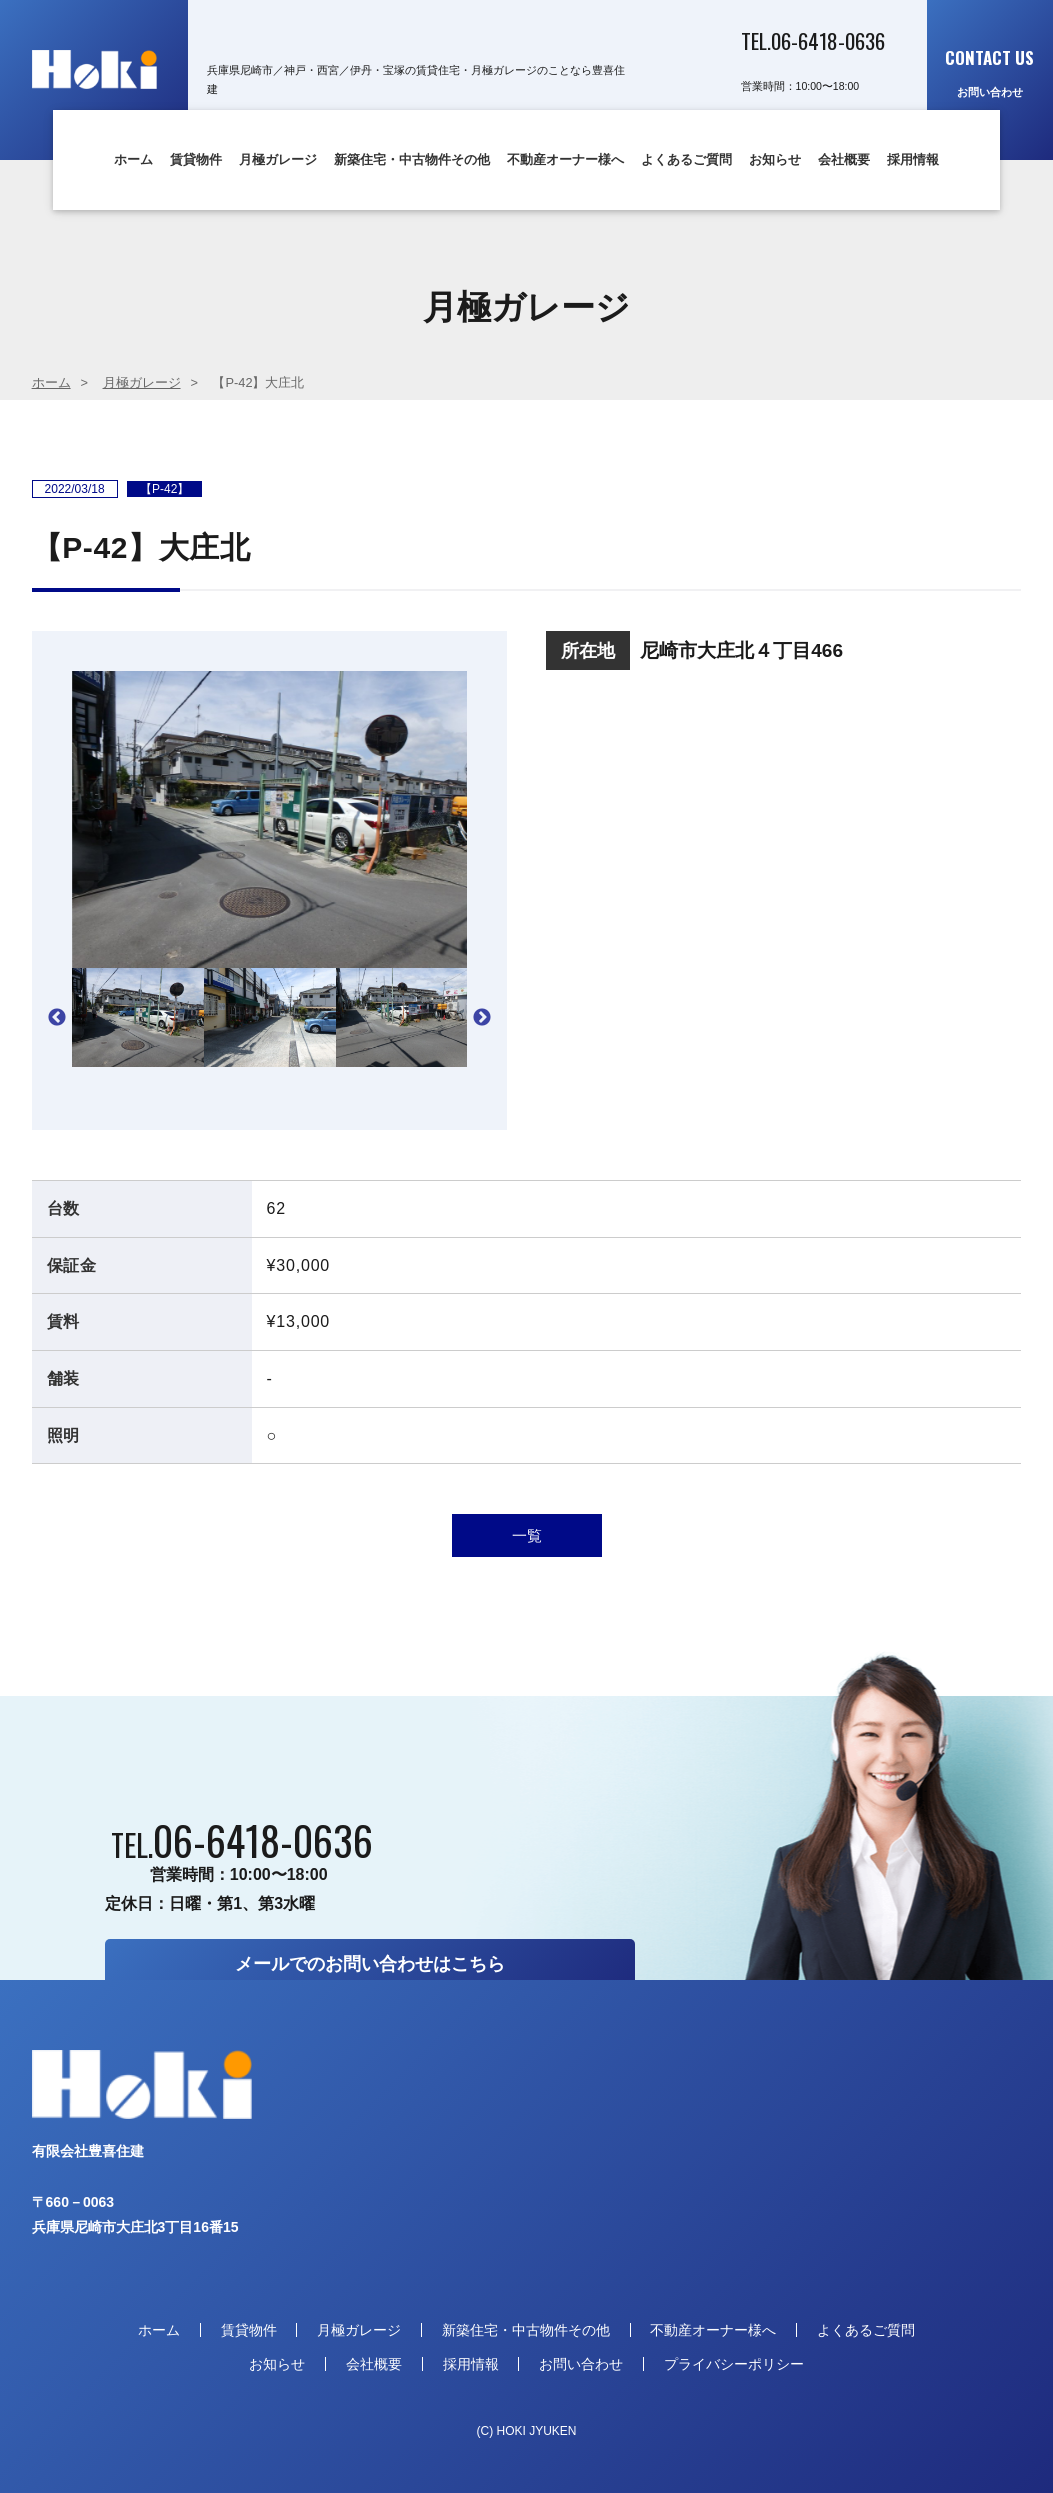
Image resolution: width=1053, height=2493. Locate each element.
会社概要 (844, 160)
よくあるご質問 (686, 160)
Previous (57, 1018)
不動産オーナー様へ (565, 160)
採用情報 (913, 160)
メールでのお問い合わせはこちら (370, 1964)
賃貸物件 (196, 160)
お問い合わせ (990, 71)
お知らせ (775, 160)
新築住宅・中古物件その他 (412, 160)
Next (482, 1018)
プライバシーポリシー (734, 2364)
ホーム (133, 160)
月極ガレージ (278, 160)
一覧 (527, 1535)
